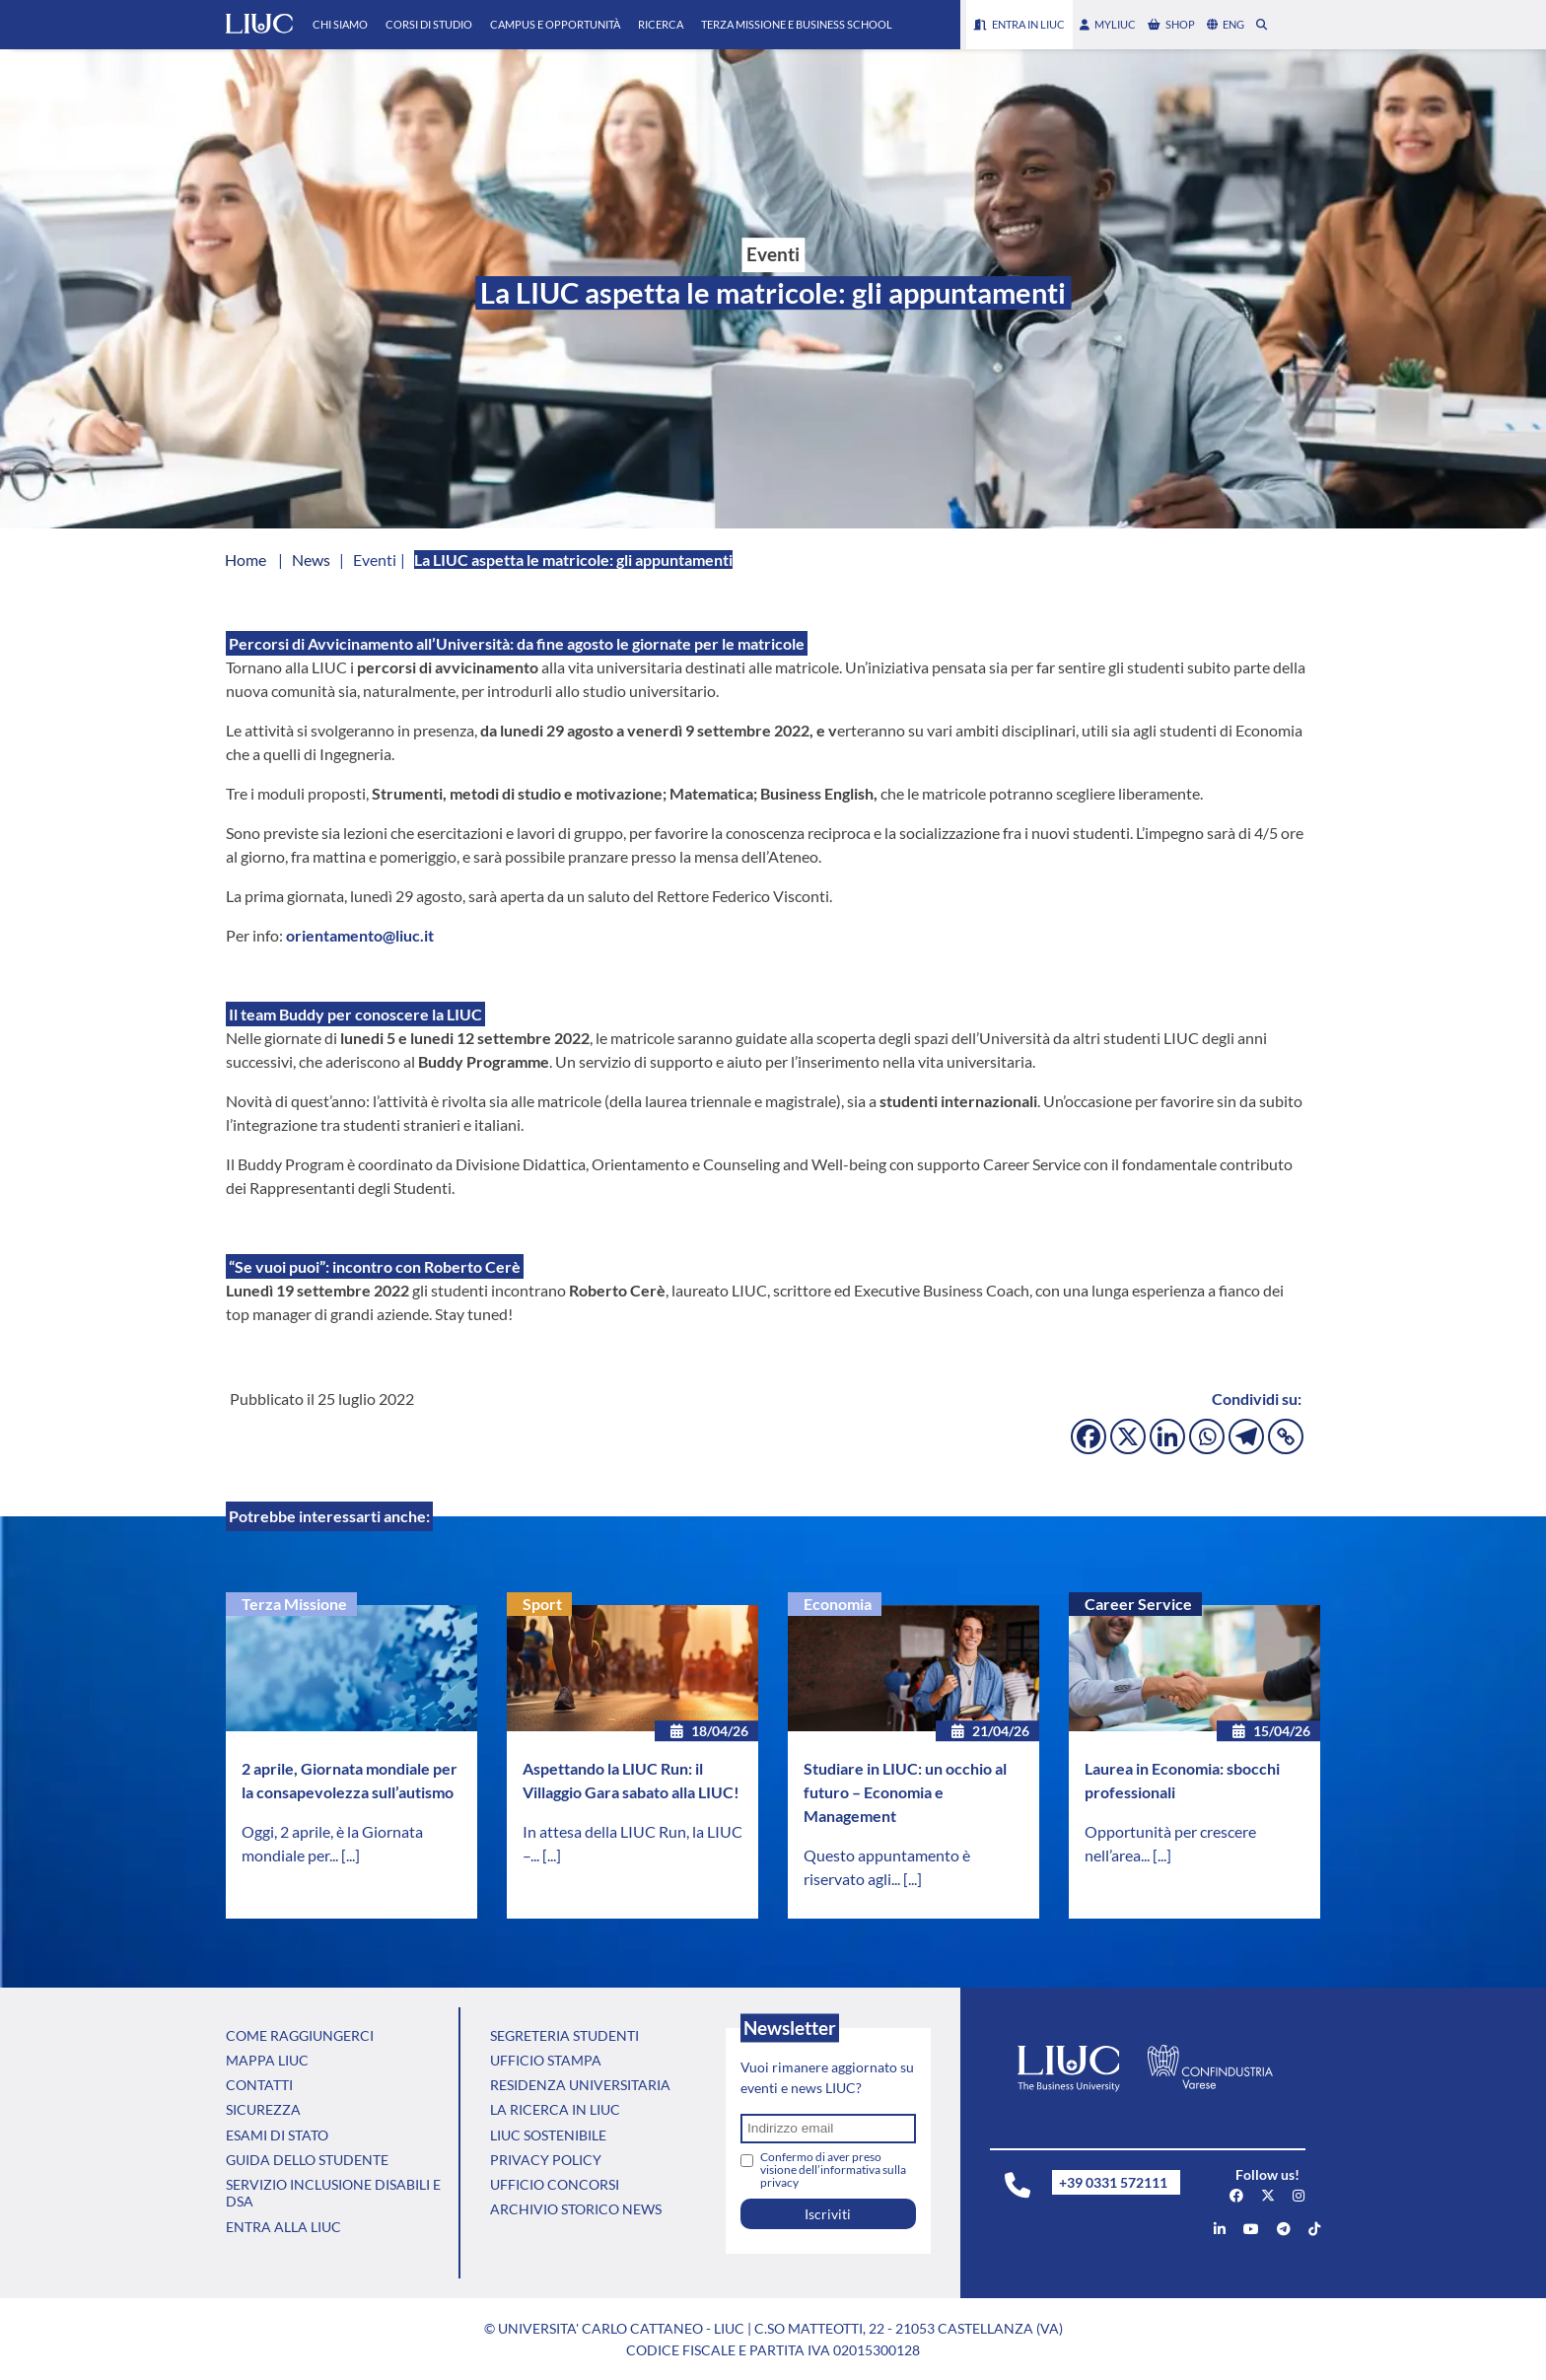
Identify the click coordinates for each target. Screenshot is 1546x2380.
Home (245, 559)
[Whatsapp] (1207, 1436)
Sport (542, 1603)
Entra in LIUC (1019, 24)
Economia (838, 1603)
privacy (779, 2182)
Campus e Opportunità (555, 24)
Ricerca (660, 24)
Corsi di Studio (429, 24)
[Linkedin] (1167, 1436)
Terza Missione (294, 1603)
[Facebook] (1088, 1436)
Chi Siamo (340, 24)
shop (1171, 24)
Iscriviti (828, 2213)
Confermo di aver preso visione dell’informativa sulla (833, 2169)
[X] (1128, 1436)
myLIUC (1108, 24)
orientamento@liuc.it (360, 935)
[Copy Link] (1285, 1436)
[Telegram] (1246, 1436)
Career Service (1138, 1603)
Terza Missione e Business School (796, 24)
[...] (350, 1855)
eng (1225, 24)
